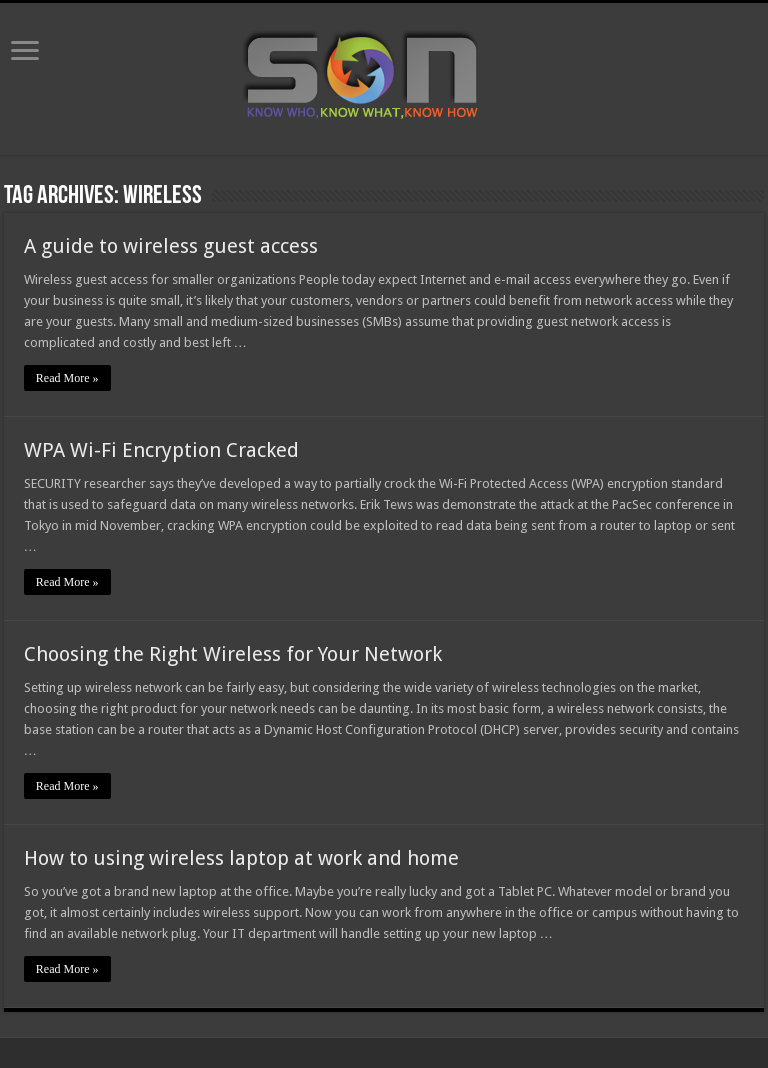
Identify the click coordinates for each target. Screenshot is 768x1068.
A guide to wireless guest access (171, 246)
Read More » (67, 378)
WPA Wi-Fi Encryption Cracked (161, 450)
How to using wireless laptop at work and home (241, 858)
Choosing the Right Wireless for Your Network (233, 654)
